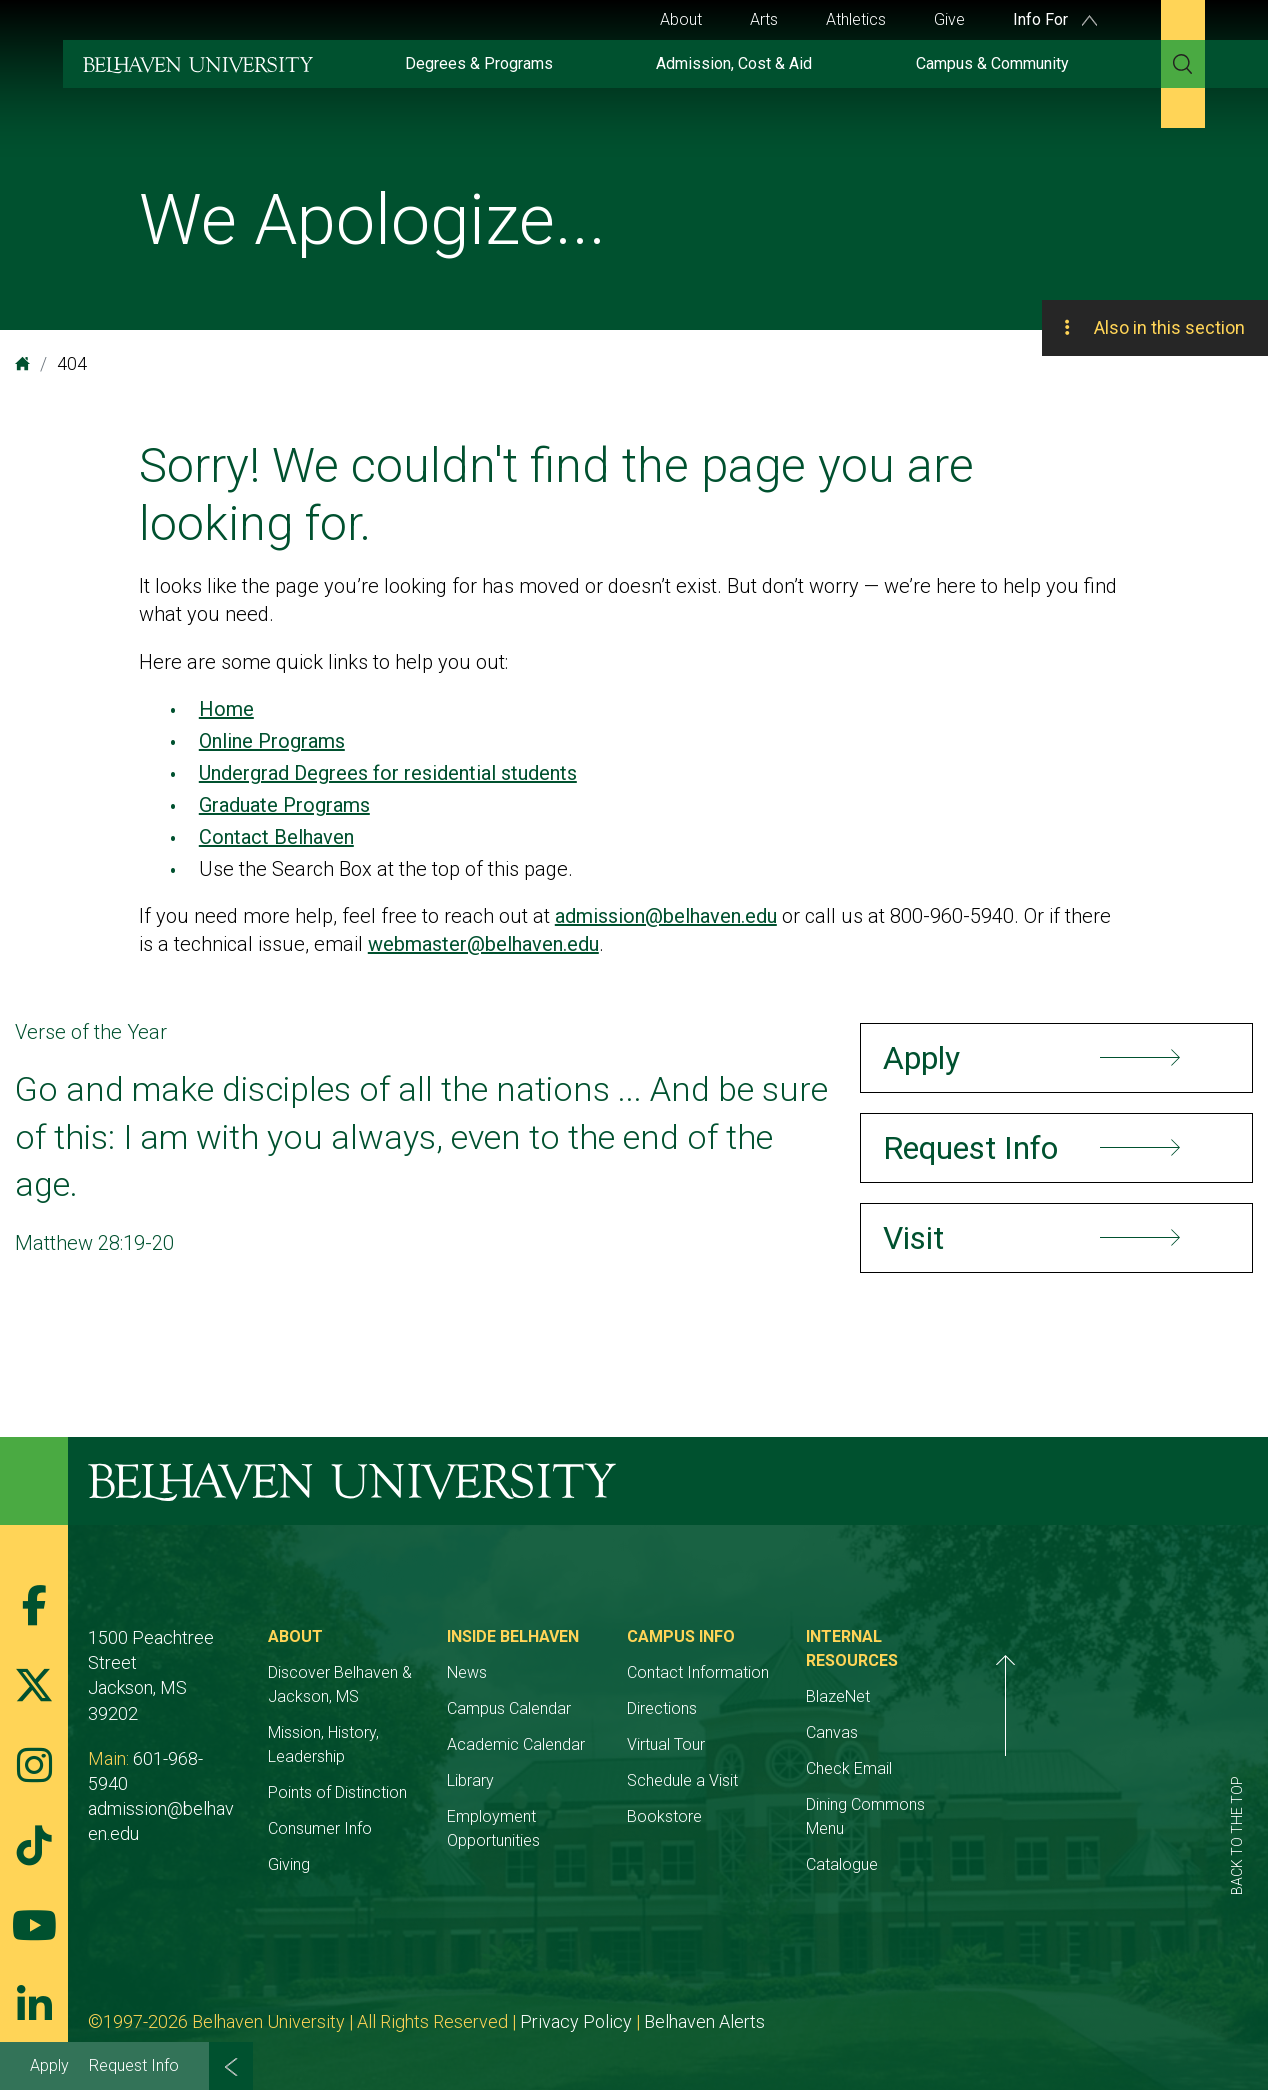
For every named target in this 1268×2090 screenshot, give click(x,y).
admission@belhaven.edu (666, 916)
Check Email (1034, 1744)
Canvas (1017, 1708)
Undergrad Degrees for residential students (388, 773)
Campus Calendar (602, 1708)
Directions (800, 1708)
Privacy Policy (576, 1997)
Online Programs (272, 741)
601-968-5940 (188, 1707)
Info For (1055, 19)
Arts (764, 19)
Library (563, 1780)
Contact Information (836, 1672)
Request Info (134, 2065)
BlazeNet (1023, 1672)
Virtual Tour (804, 1744)
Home (226, 709)
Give (949, 19)
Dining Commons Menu (1071, 1780)
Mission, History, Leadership (410, 1732)
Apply (49, 2065)
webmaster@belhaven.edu (483, 944)
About (681, 19)
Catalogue (1027, 1816)
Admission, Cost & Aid (734, 63)
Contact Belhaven (276, 837)
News (560, 1672)
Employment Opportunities (633, 1816)
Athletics (856, 19)
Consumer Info (366, 1804)
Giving (335, 1840)
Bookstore (802, 1816)
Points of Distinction (383, 1768)
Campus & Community (992, 63)
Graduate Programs (284, 805)
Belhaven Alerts (704, 1997)
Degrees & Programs (479, 63)
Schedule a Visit (820, 1780)
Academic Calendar (609, 1744)
